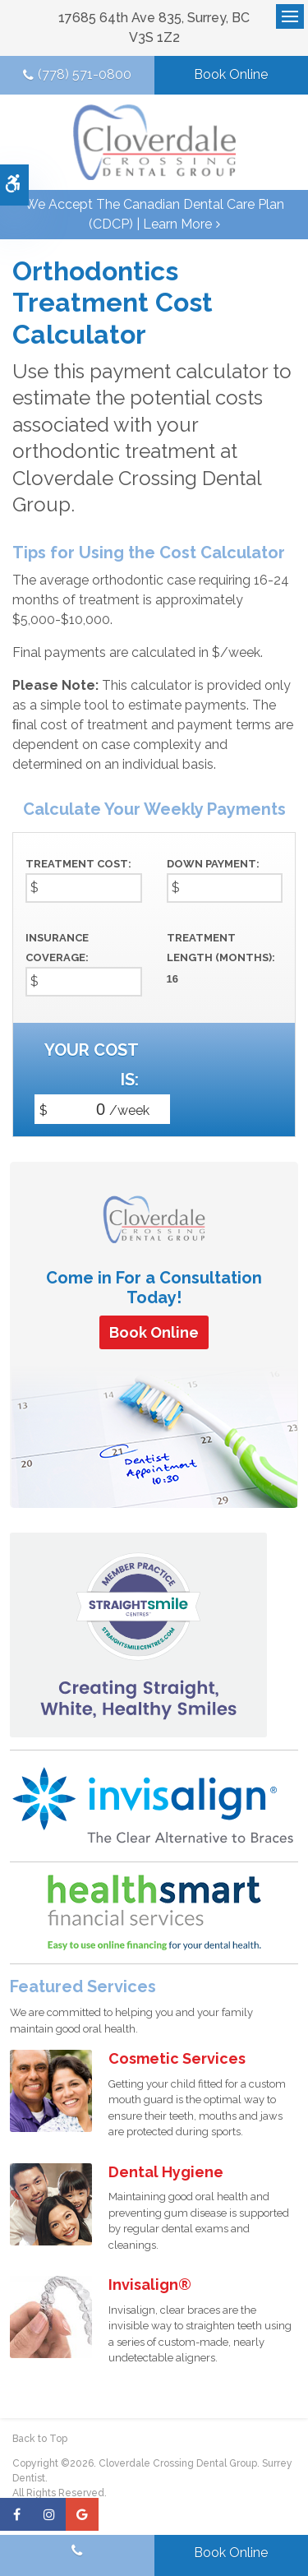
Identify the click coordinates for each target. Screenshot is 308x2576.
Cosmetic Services (177, 2058)
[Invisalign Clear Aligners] (154, 1805)
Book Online (231, 74)
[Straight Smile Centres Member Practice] (138, 1634)
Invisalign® (149, 2284)
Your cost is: (91, 1064)
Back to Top (39, 2438)
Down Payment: (213, 864)
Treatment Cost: (78, 864)
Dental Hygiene (165, 2172)
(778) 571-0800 (84, 74)
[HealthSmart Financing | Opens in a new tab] (154, 1912)
